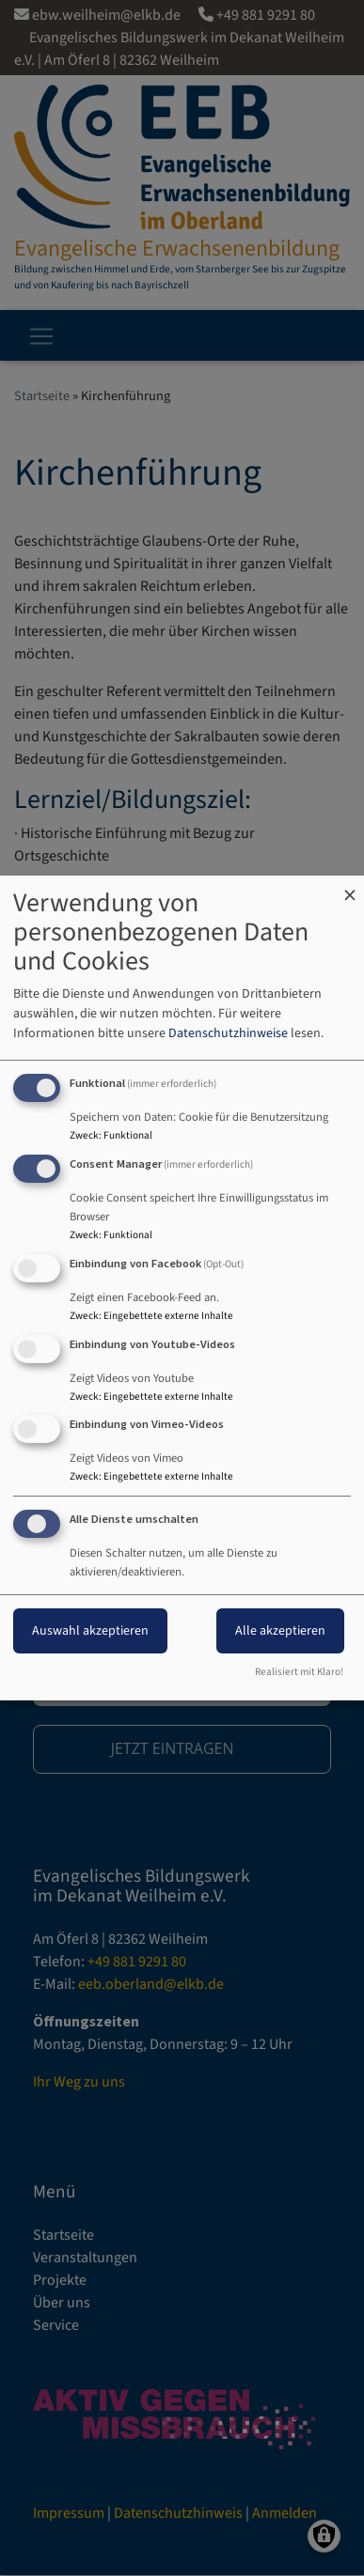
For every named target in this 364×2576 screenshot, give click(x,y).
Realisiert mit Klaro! (299, 1672)
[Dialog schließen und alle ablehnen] (350, 887)
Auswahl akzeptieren (90, 1631)
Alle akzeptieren (280, 1631)
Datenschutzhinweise (228, 1033)
